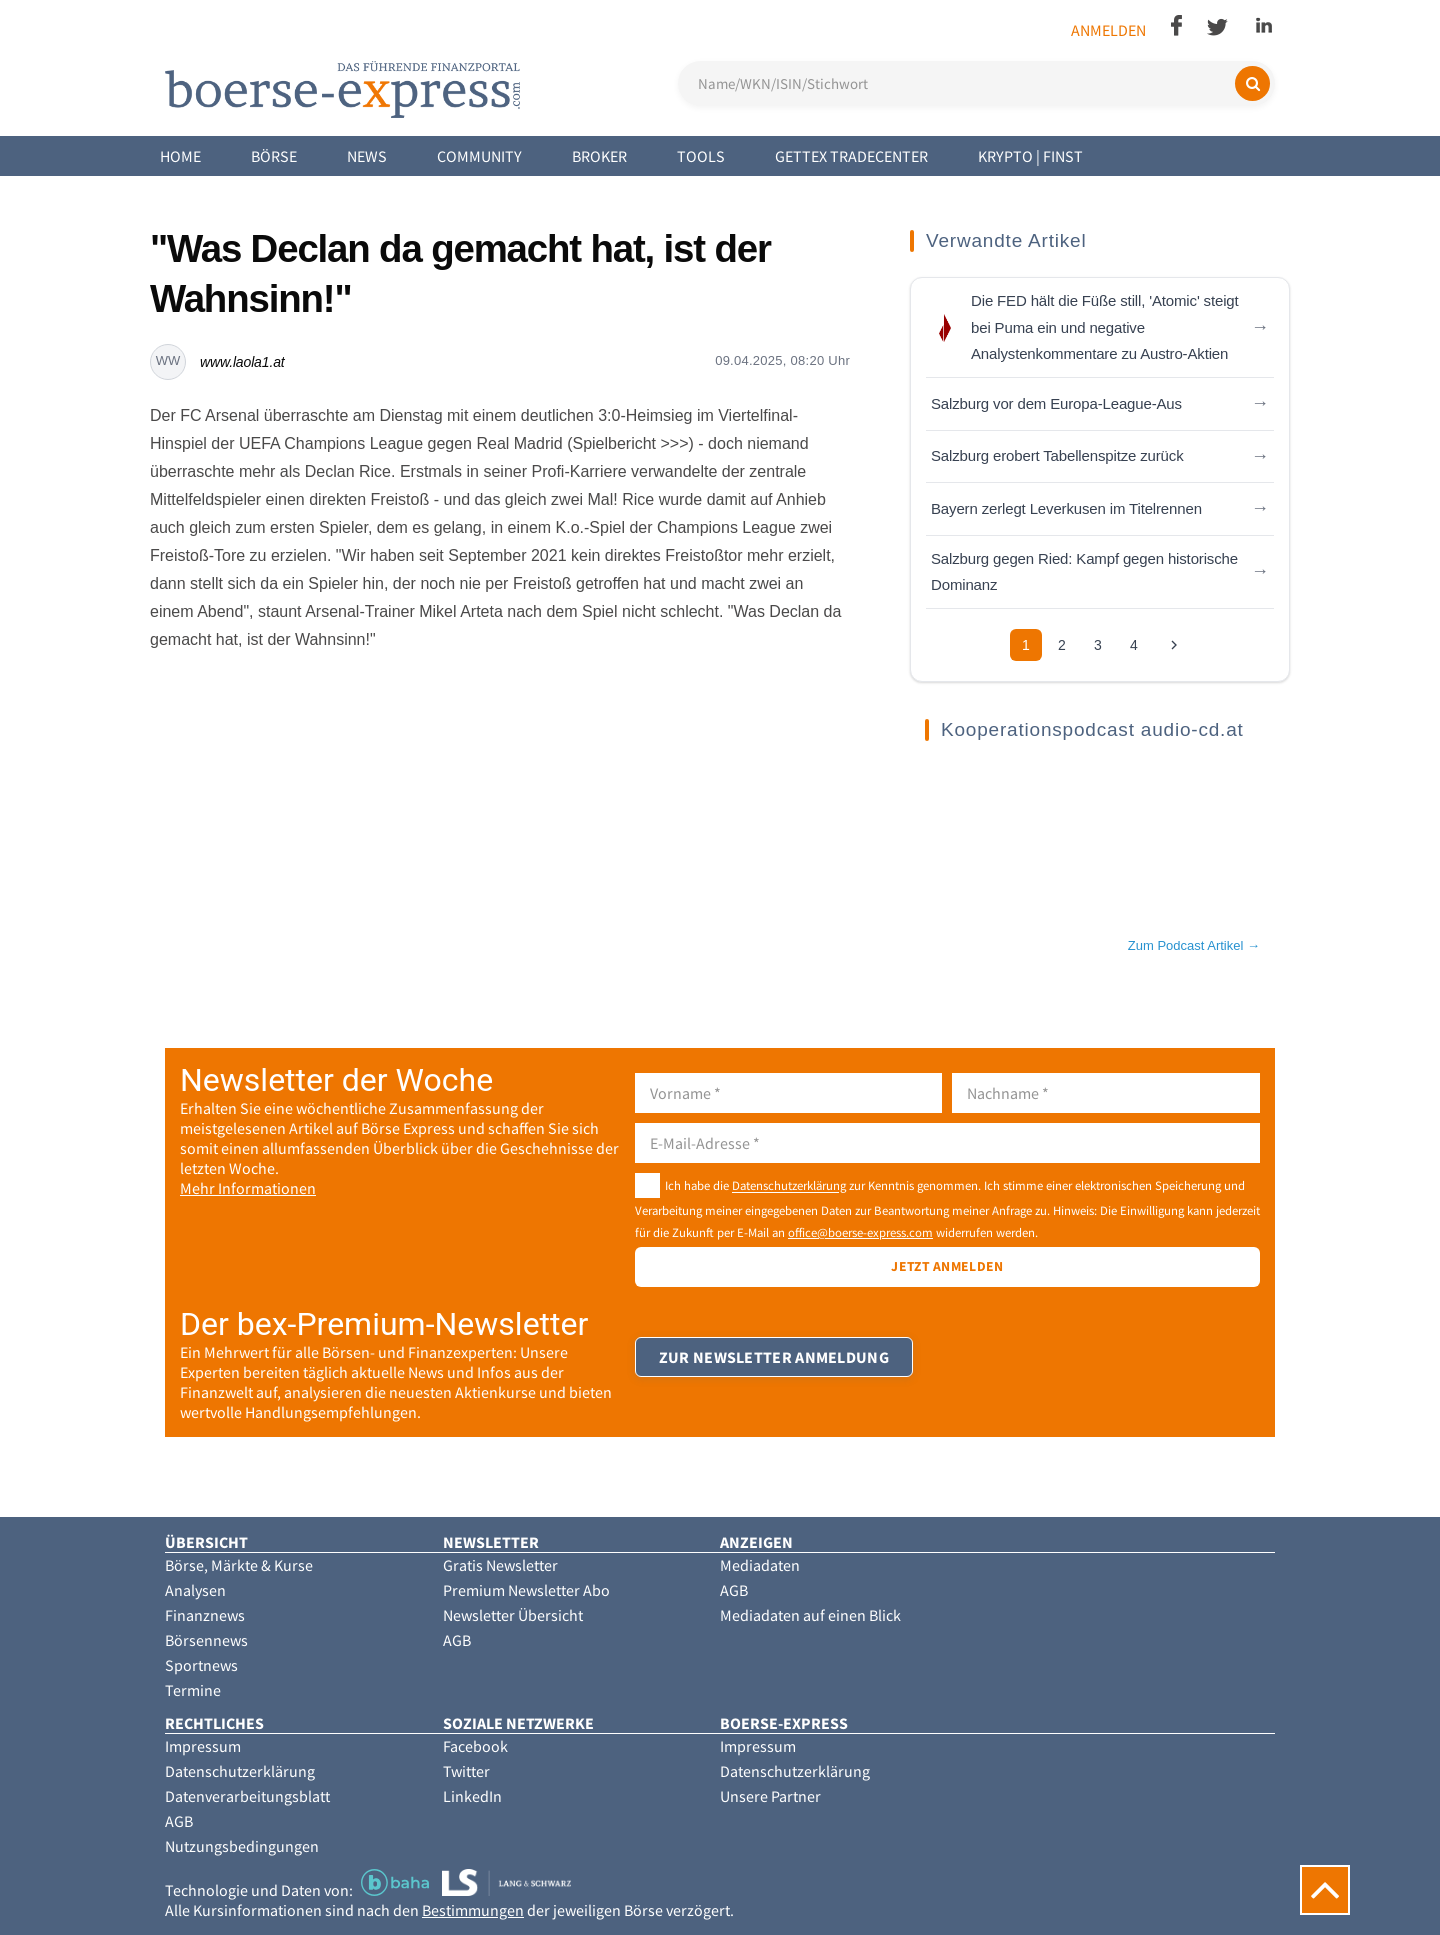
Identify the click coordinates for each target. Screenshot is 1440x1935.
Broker (599, 156)
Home (180, 156)
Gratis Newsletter (500, 1565)
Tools (701, 156)
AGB (457, 1640)
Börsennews (206, 1640)
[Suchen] (1252, 83)
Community (479, 156)
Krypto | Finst (1030, 156)
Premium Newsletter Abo (526, 1590)
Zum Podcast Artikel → (1194, 945)
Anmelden (1108, 30)
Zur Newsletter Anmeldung (775, 1367)
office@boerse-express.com (860, 1232)
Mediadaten (760, 1565)
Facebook (475, 1746)
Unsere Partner (770, 1796)
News (367, 156)
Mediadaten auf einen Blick (810, 1615)
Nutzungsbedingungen (242, 1846)
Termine (193, 1690)
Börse (274, 156)
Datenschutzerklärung (789, 1186)
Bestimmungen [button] (473, 1910)
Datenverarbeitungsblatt (247, 1796)
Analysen (195, 1590)
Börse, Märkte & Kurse (239, 1565)
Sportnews (201, 1665)
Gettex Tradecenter (851, 156)
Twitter (466, 1771)
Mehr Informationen (248, 1188)
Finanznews (205, 1615)
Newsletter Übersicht (513, 1615)
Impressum (203, 1746)
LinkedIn (472, 1796)
